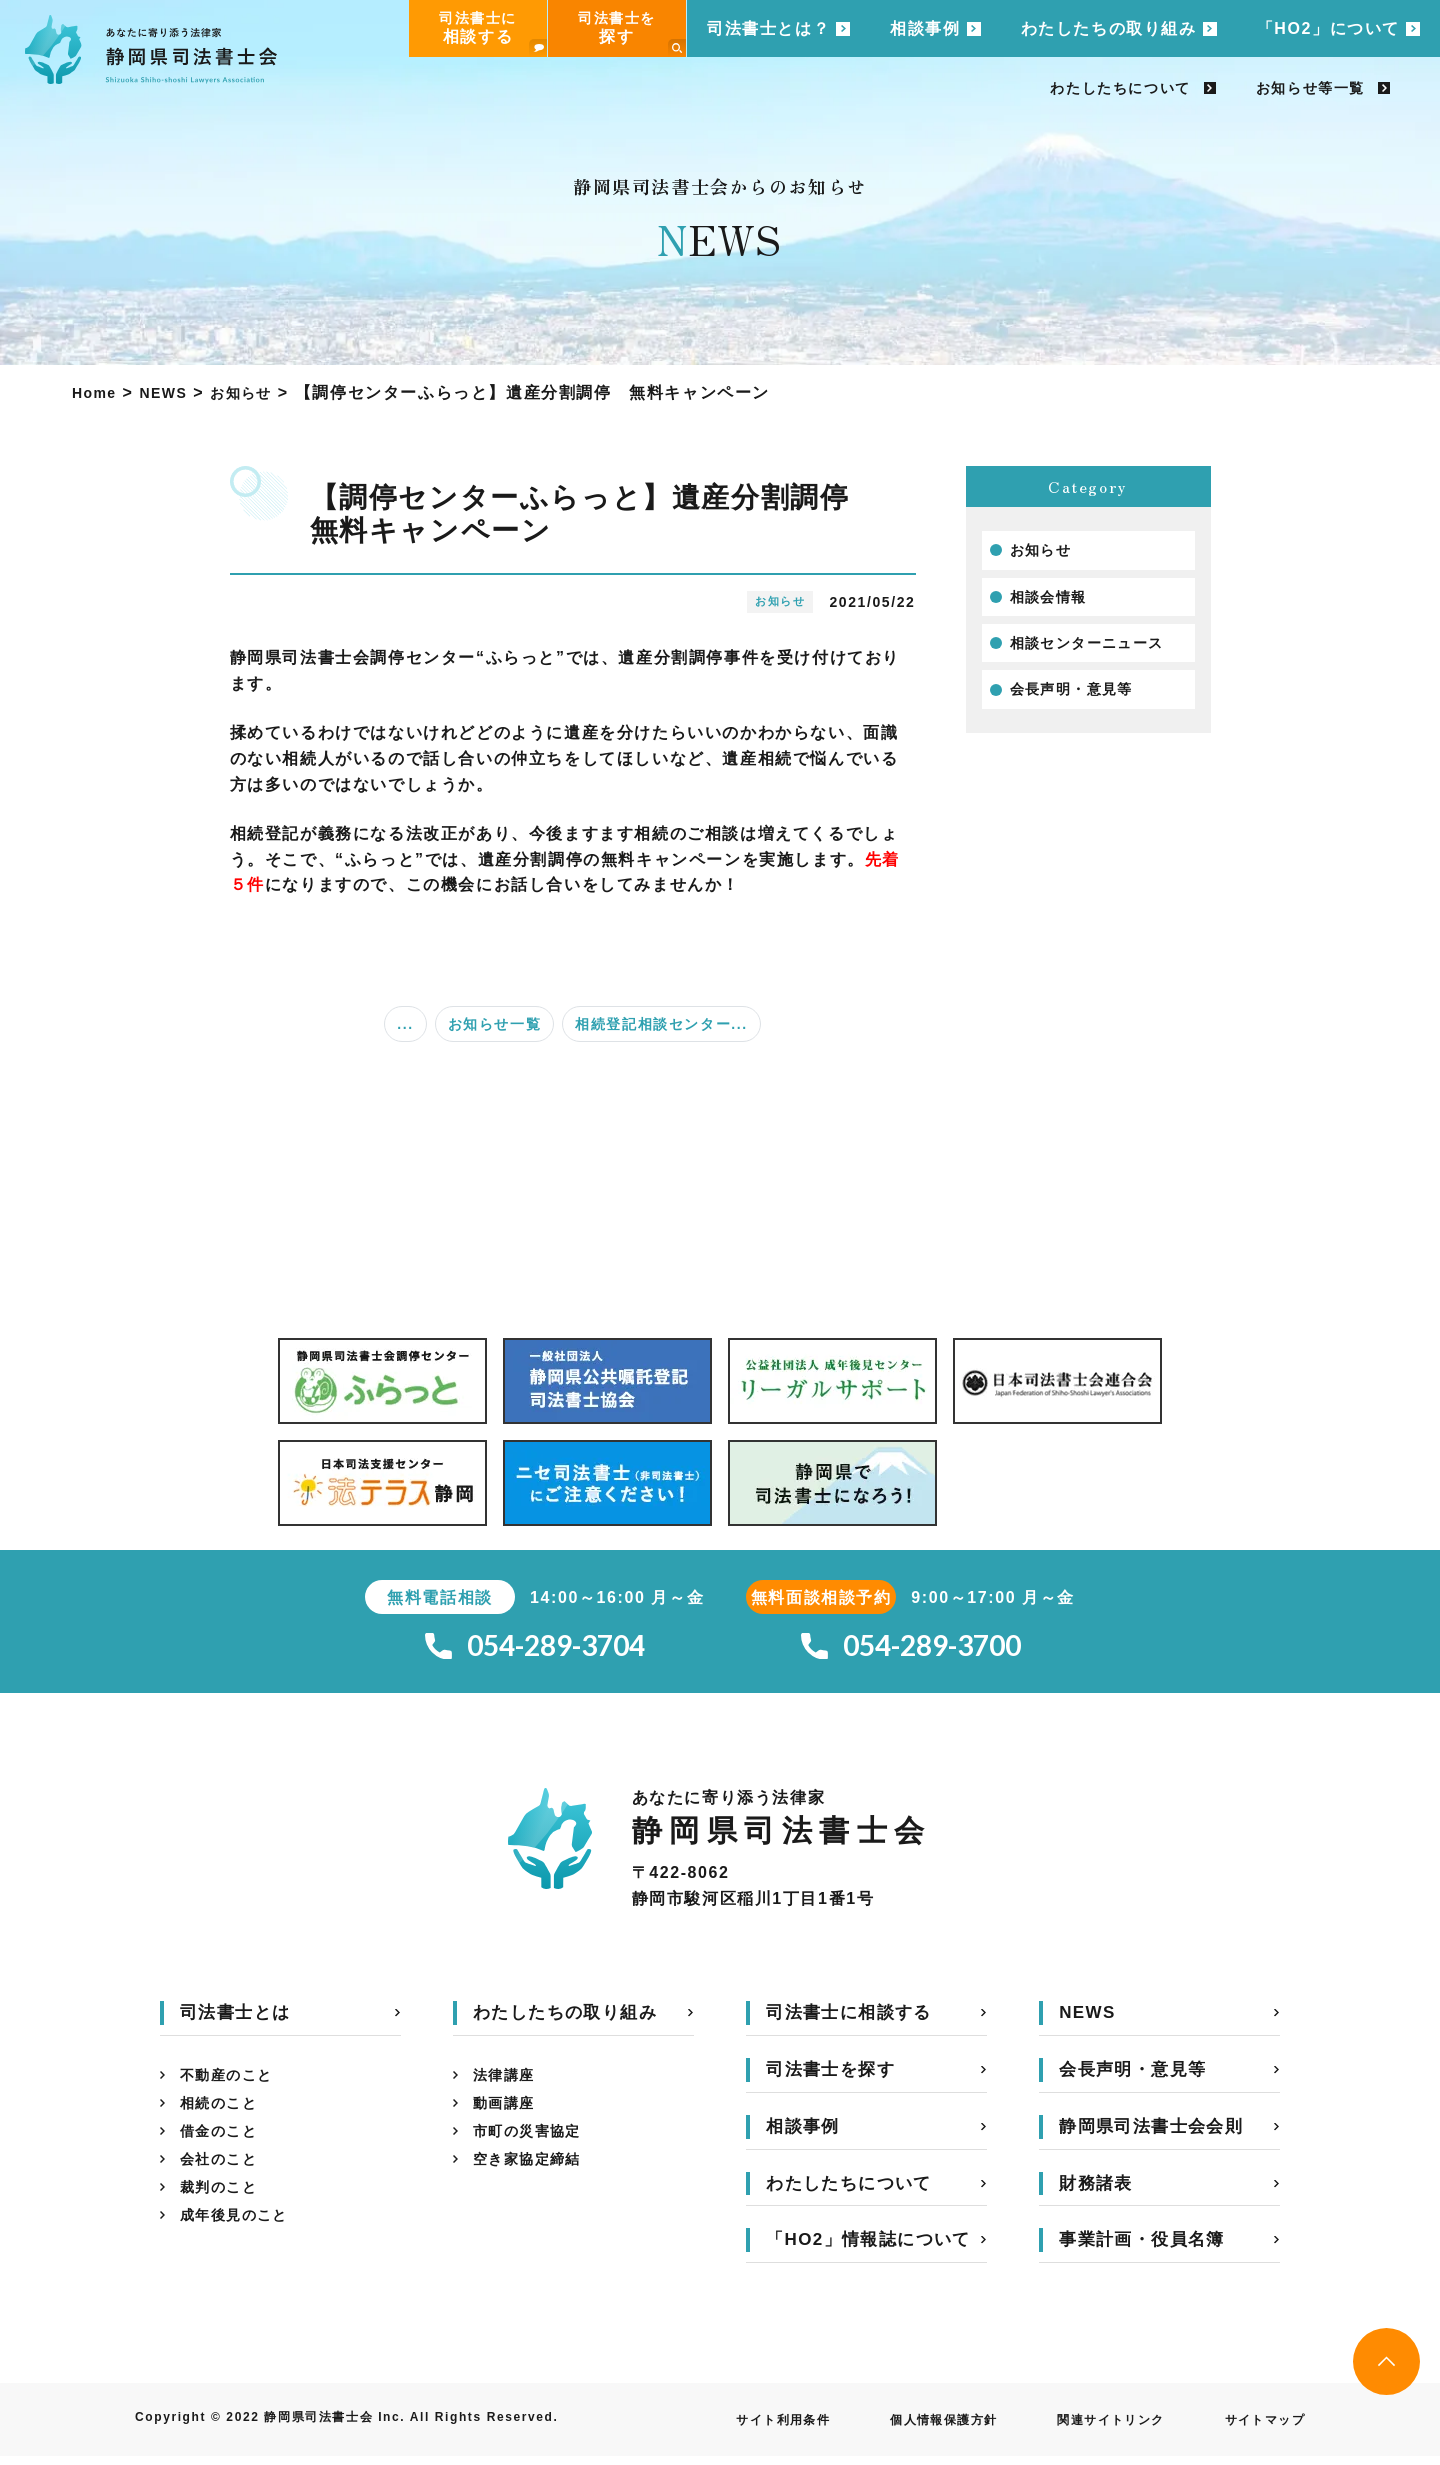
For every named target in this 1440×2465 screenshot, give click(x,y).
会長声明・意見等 (1080, 700)
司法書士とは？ (768, 28)
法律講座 (508, 2086)
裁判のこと (224, 2214)
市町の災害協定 (534, 2150)
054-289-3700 (911, 1650)
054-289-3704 (535, 1650)
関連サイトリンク (1089, 2429)
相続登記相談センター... (661, 1024)
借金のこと (224, 2150)
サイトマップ (1258, 2429)
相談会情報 (1054, 601)
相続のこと (224, 2118)
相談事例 (925, 28)
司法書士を (632, 33)
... (405, 1024)
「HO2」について (1328, 28)
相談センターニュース (1098, 650)
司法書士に (493, 33)
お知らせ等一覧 (1310, 88)
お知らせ (1045, 551)
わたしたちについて (1120, 88)
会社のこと (224, 2182)
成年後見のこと (241, 2246)
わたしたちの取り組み (1109, 28)
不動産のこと (233, 2086)
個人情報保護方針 (904, 2429)
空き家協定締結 (534, 2182)
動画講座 (508, 2118)
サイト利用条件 (727, 2429)
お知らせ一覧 (495, 1024)
